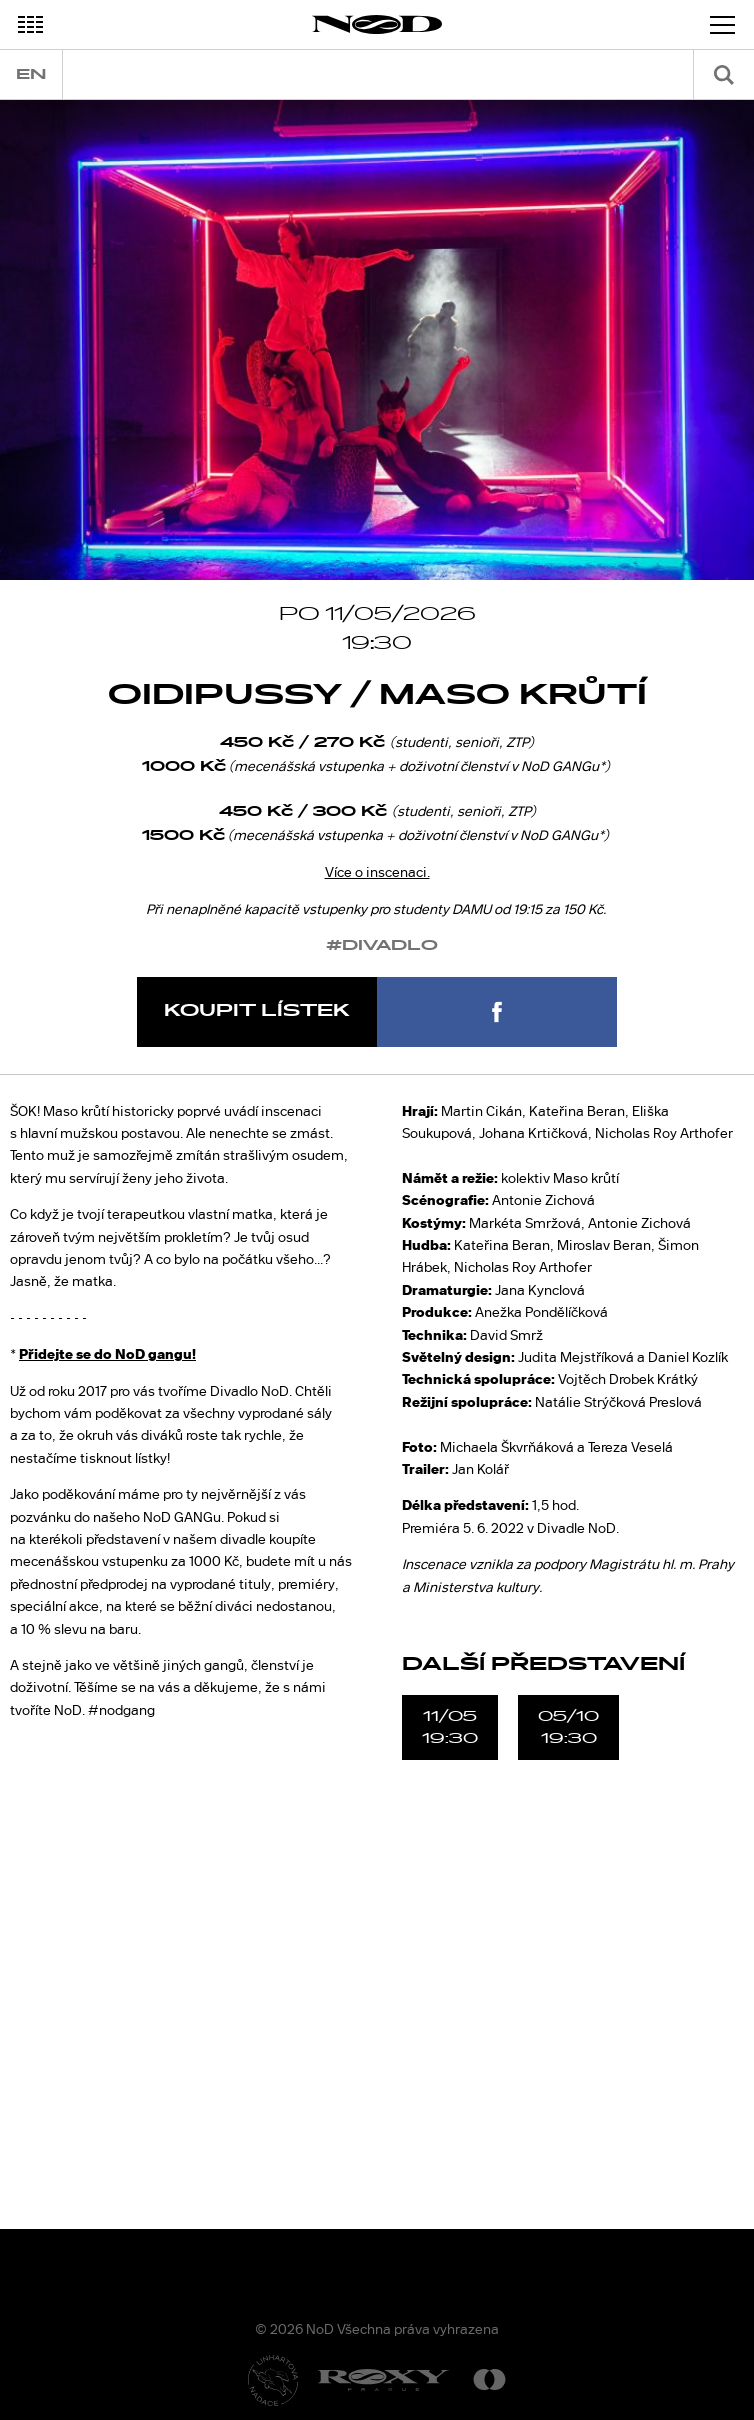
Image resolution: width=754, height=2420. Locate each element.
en (31, 74)
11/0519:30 (450, 1727)
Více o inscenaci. (377, 872)
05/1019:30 (568, 1727)
